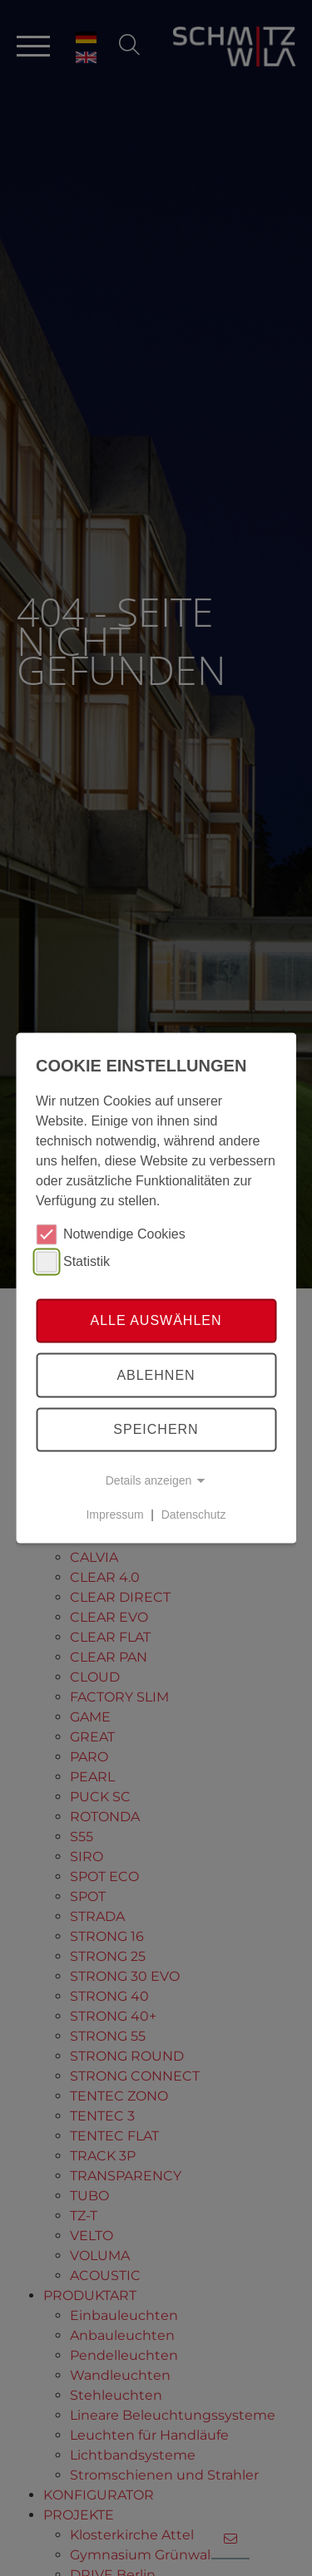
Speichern (155, 1429)
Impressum (114, 1514)
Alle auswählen (155, 1320)
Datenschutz (193, 1514)
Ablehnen (155, 1375)
